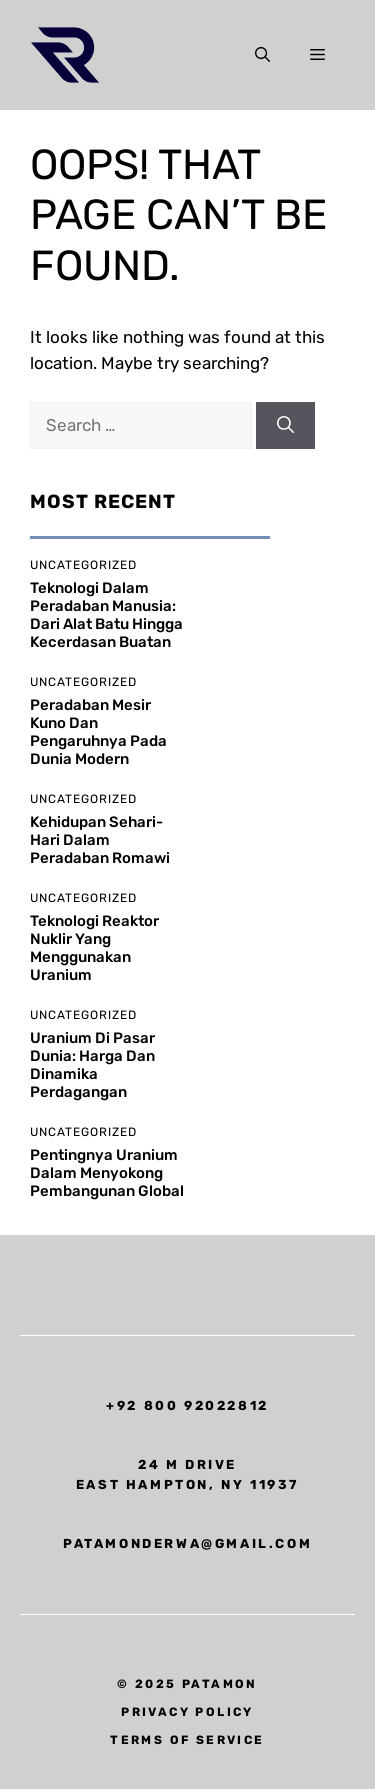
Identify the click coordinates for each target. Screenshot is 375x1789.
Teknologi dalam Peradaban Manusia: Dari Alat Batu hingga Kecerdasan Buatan (106, 615)
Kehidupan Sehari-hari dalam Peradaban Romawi (100, 840)
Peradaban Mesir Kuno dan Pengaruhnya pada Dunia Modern (98, 732)
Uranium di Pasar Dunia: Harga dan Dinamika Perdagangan (92, 1065)
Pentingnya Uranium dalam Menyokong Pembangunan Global (107, 1173)
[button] (262, 55)
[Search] (285, 426)
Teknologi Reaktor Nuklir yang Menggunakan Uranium (94, 948)
